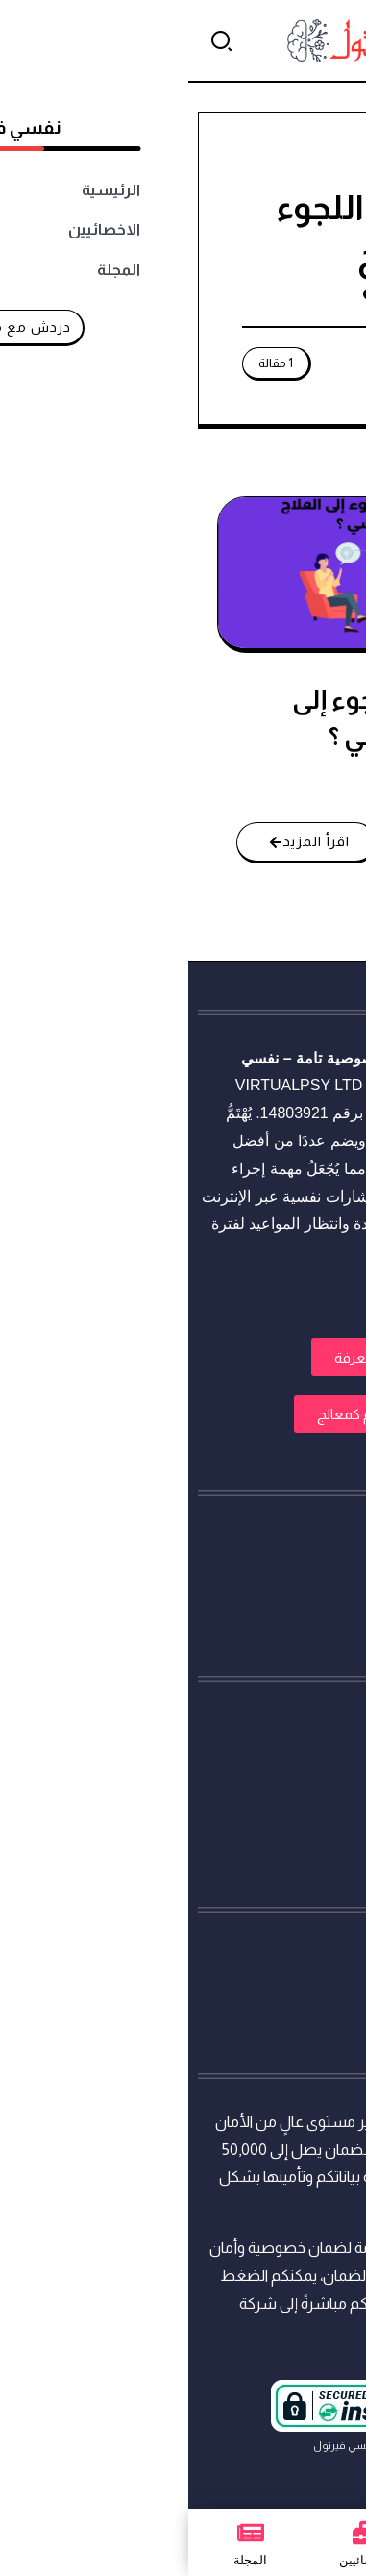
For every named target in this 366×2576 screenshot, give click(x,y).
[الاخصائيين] (178, 2533)
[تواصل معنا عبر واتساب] (315, 2525)
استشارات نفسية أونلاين (280, 1058)
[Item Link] (181, 573)
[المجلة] (62, 2533)
